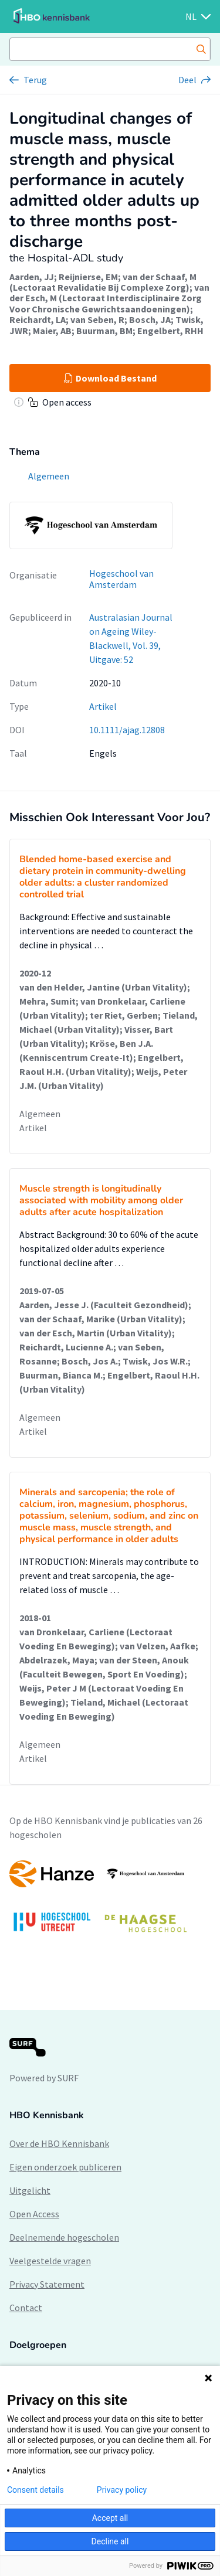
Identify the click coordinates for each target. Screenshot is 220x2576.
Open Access (34, 2214)
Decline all (110, 2541)
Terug (35, 79)
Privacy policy (122, 2490)
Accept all (110, 2518)
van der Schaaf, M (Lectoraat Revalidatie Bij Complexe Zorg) (103, 282)
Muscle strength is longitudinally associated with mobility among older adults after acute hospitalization (101, 1200)
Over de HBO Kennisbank (59, 2143)
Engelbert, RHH (170, 330)
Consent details (35, 2490)
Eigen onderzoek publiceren (65, 2167)
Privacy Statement (46, 2284)
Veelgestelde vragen (50, 2261)
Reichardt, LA (37, 319)
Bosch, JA (150, 319)
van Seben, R (97, 319)
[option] (110, 1902)
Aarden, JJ (31, 277)
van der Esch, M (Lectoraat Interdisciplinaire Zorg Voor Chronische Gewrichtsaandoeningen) (109, 298)
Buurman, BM (104, 330)
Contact (25, 2307)
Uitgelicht (29, 2190)
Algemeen (39, 1113)
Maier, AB (52, 330)
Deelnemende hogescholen (64, 2237)
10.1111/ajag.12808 (127, 730)
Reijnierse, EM (88, 277)
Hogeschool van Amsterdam (121, 579)
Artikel (103, 706)
